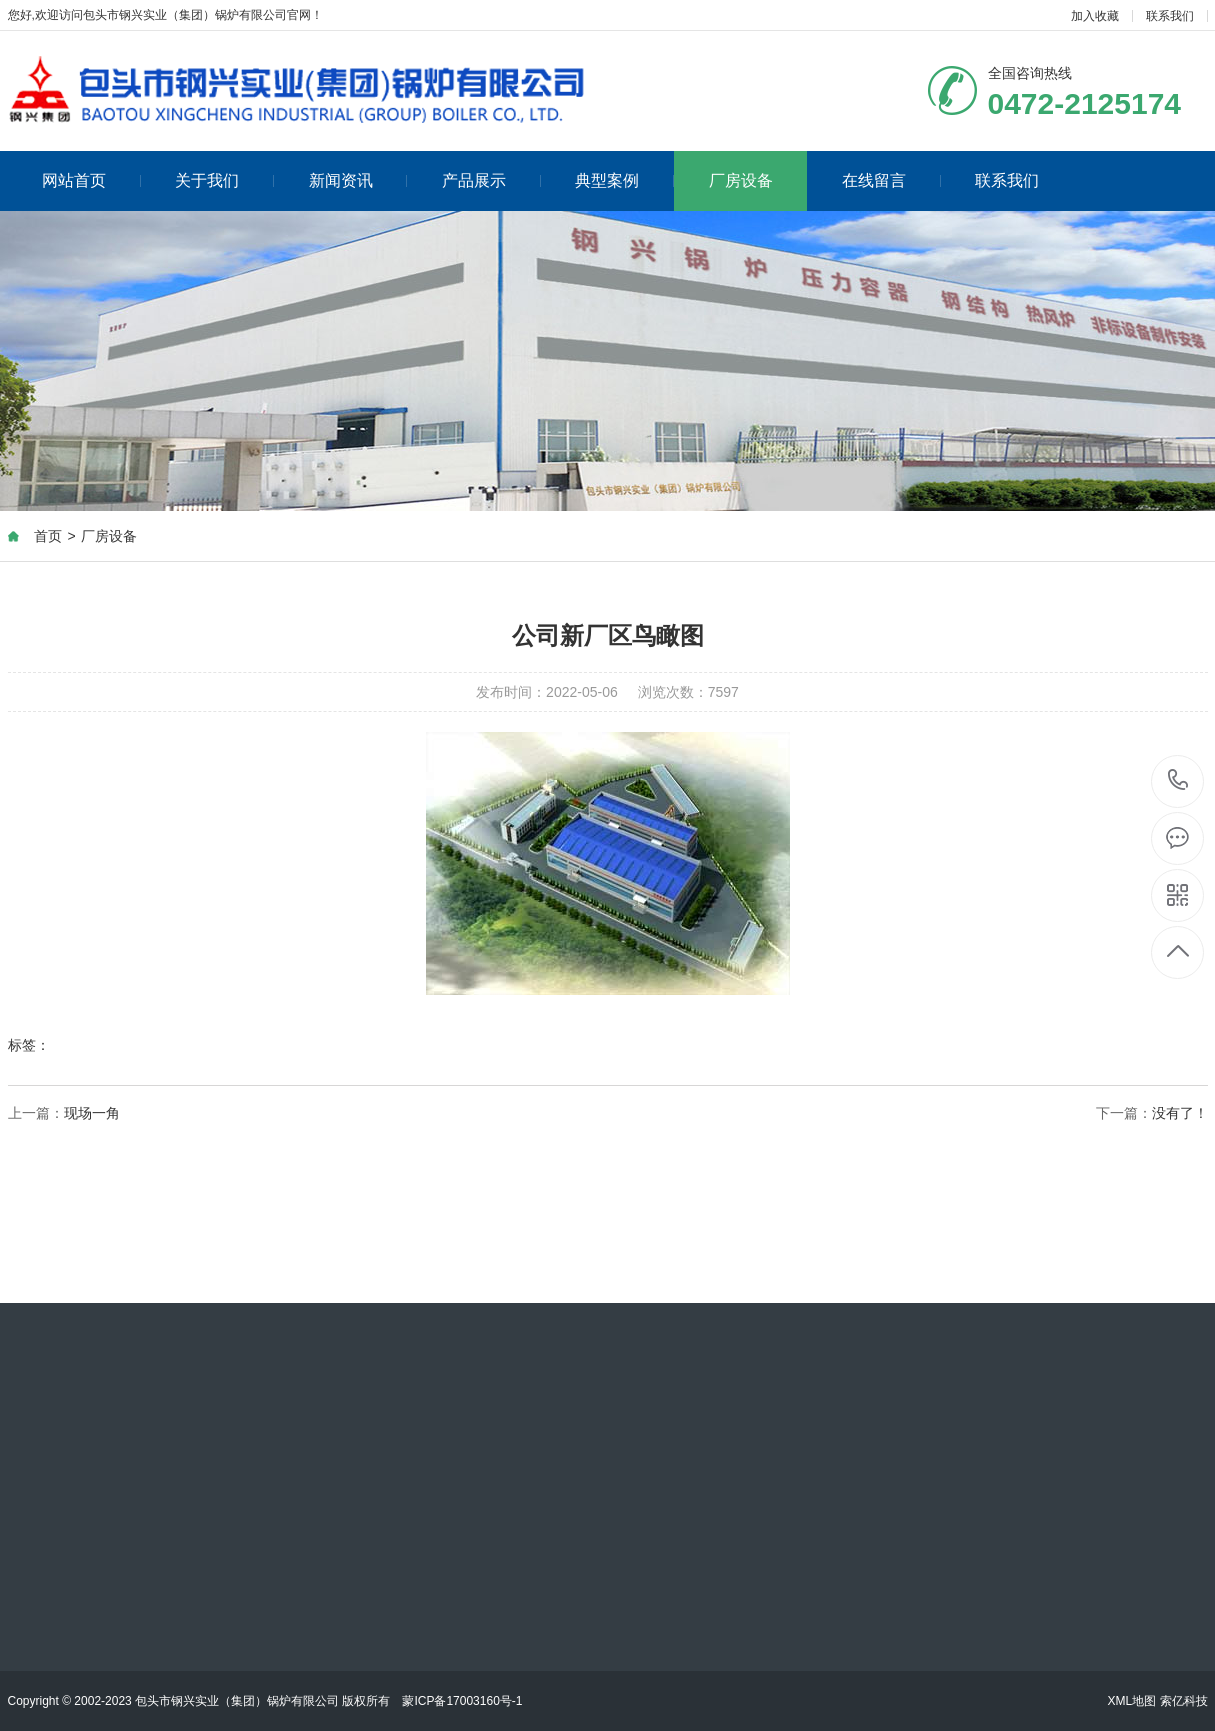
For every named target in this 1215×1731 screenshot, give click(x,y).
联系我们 (1170, 16)
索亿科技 (1184, 1701)
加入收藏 (1095, 16)
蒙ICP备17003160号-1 (462, 1701)
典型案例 (624, 180)
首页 (48, 537)
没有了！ (1180, 1114)
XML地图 (1131, 1701)
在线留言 (891, 180)
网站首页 (91, 180)
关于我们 (224, 180)
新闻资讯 (358, 180)
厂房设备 (741, 180)
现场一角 (92, 1114)
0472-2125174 (1178, 781)
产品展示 (491, 180)
